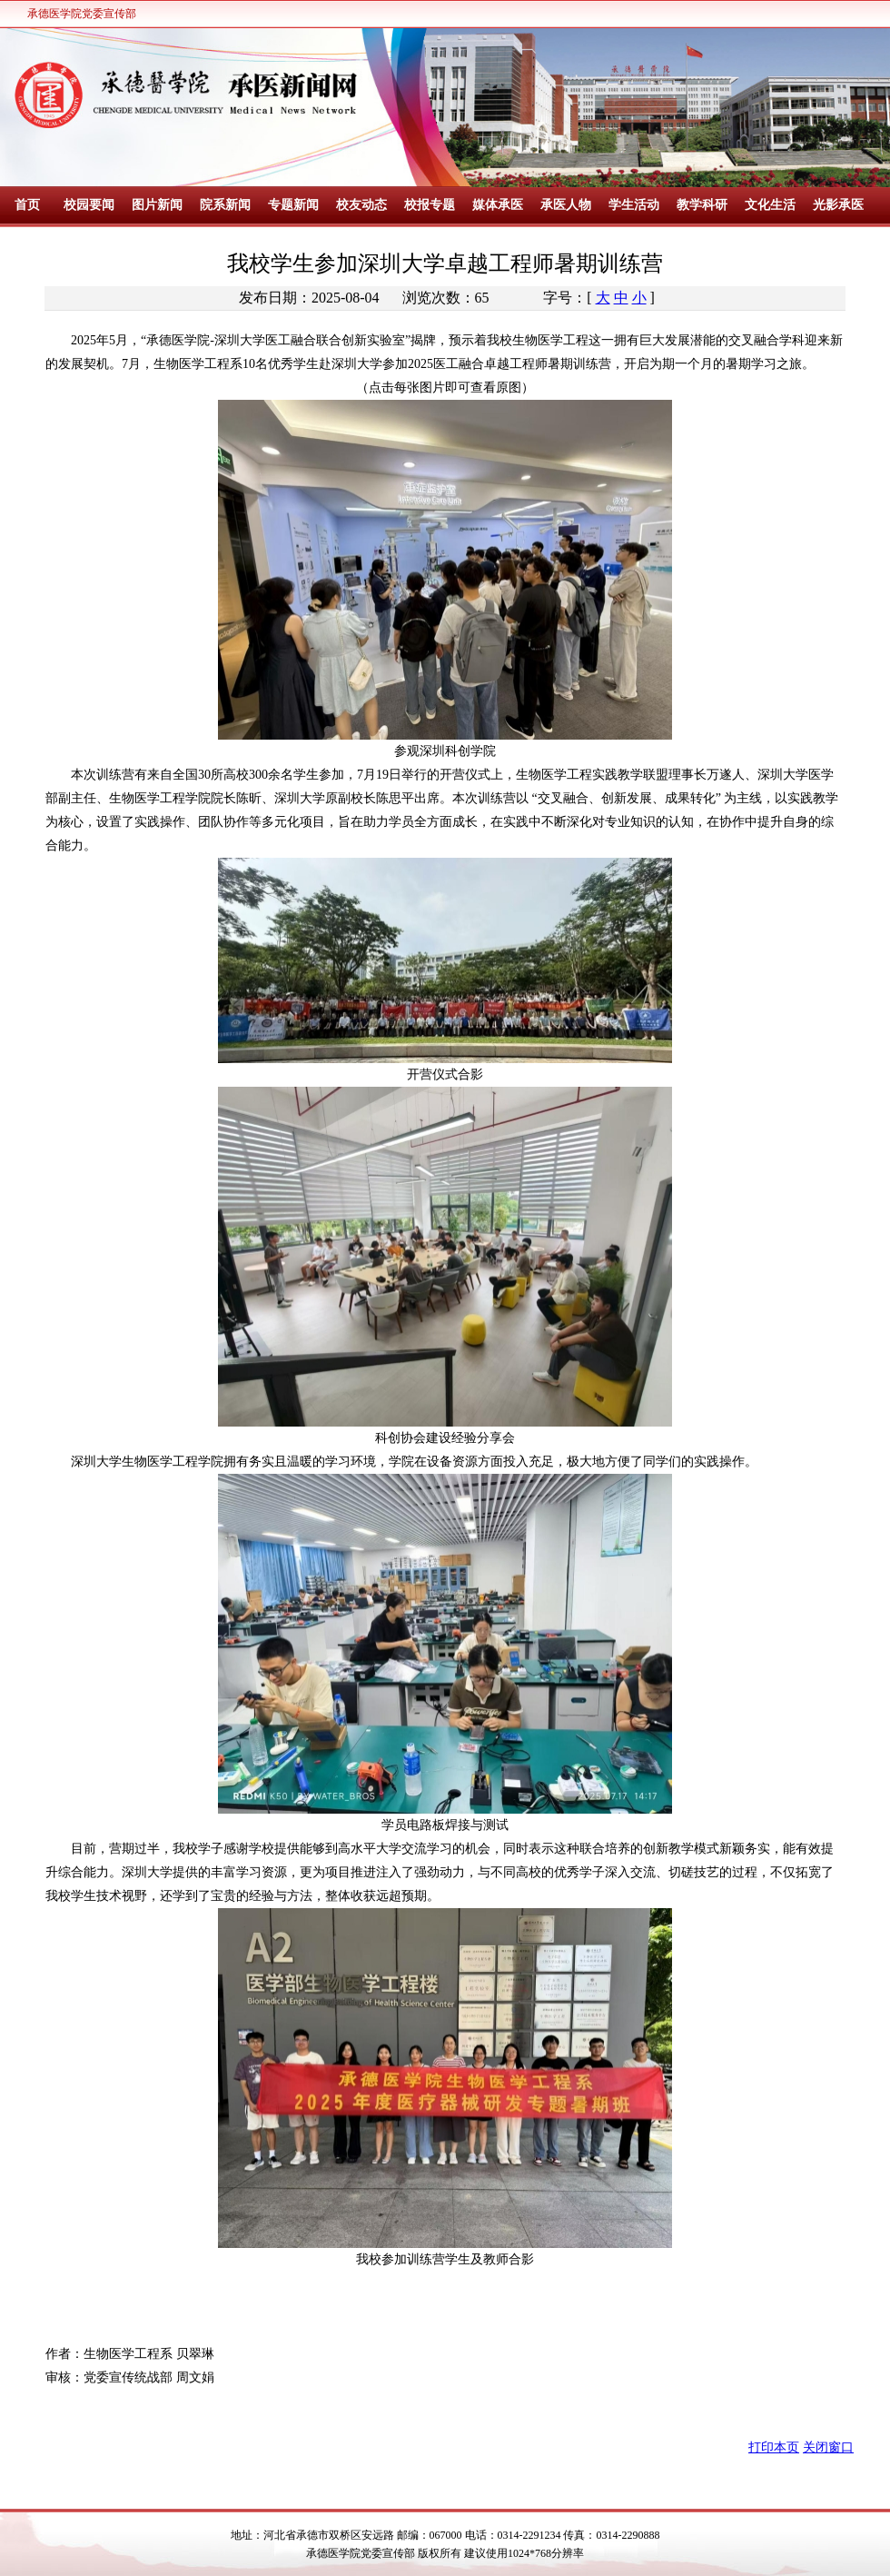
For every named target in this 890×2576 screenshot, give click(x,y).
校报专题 (429, 205)
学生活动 (633, 205)
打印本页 (773, 2447)
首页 (27, 205)
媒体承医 (497, 205)
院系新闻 (225, 205)
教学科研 (702, 205)
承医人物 (565, 205)
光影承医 (838, 205)
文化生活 (770, 205)
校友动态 (361, 205)
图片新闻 (157, 205)
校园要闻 (89, 205)
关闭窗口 (828, 2447)
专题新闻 (293, 205)
